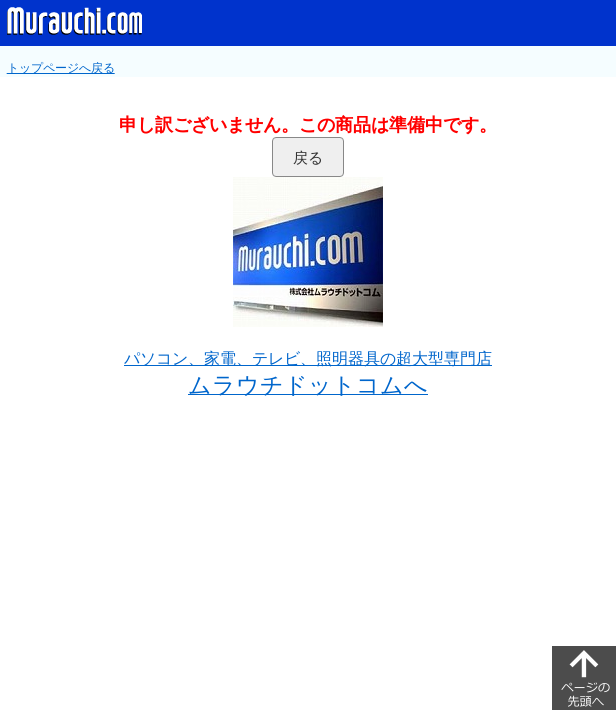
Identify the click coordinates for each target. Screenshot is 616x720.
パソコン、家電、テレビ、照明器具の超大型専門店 (308, 358)
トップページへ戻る (61, 68)
